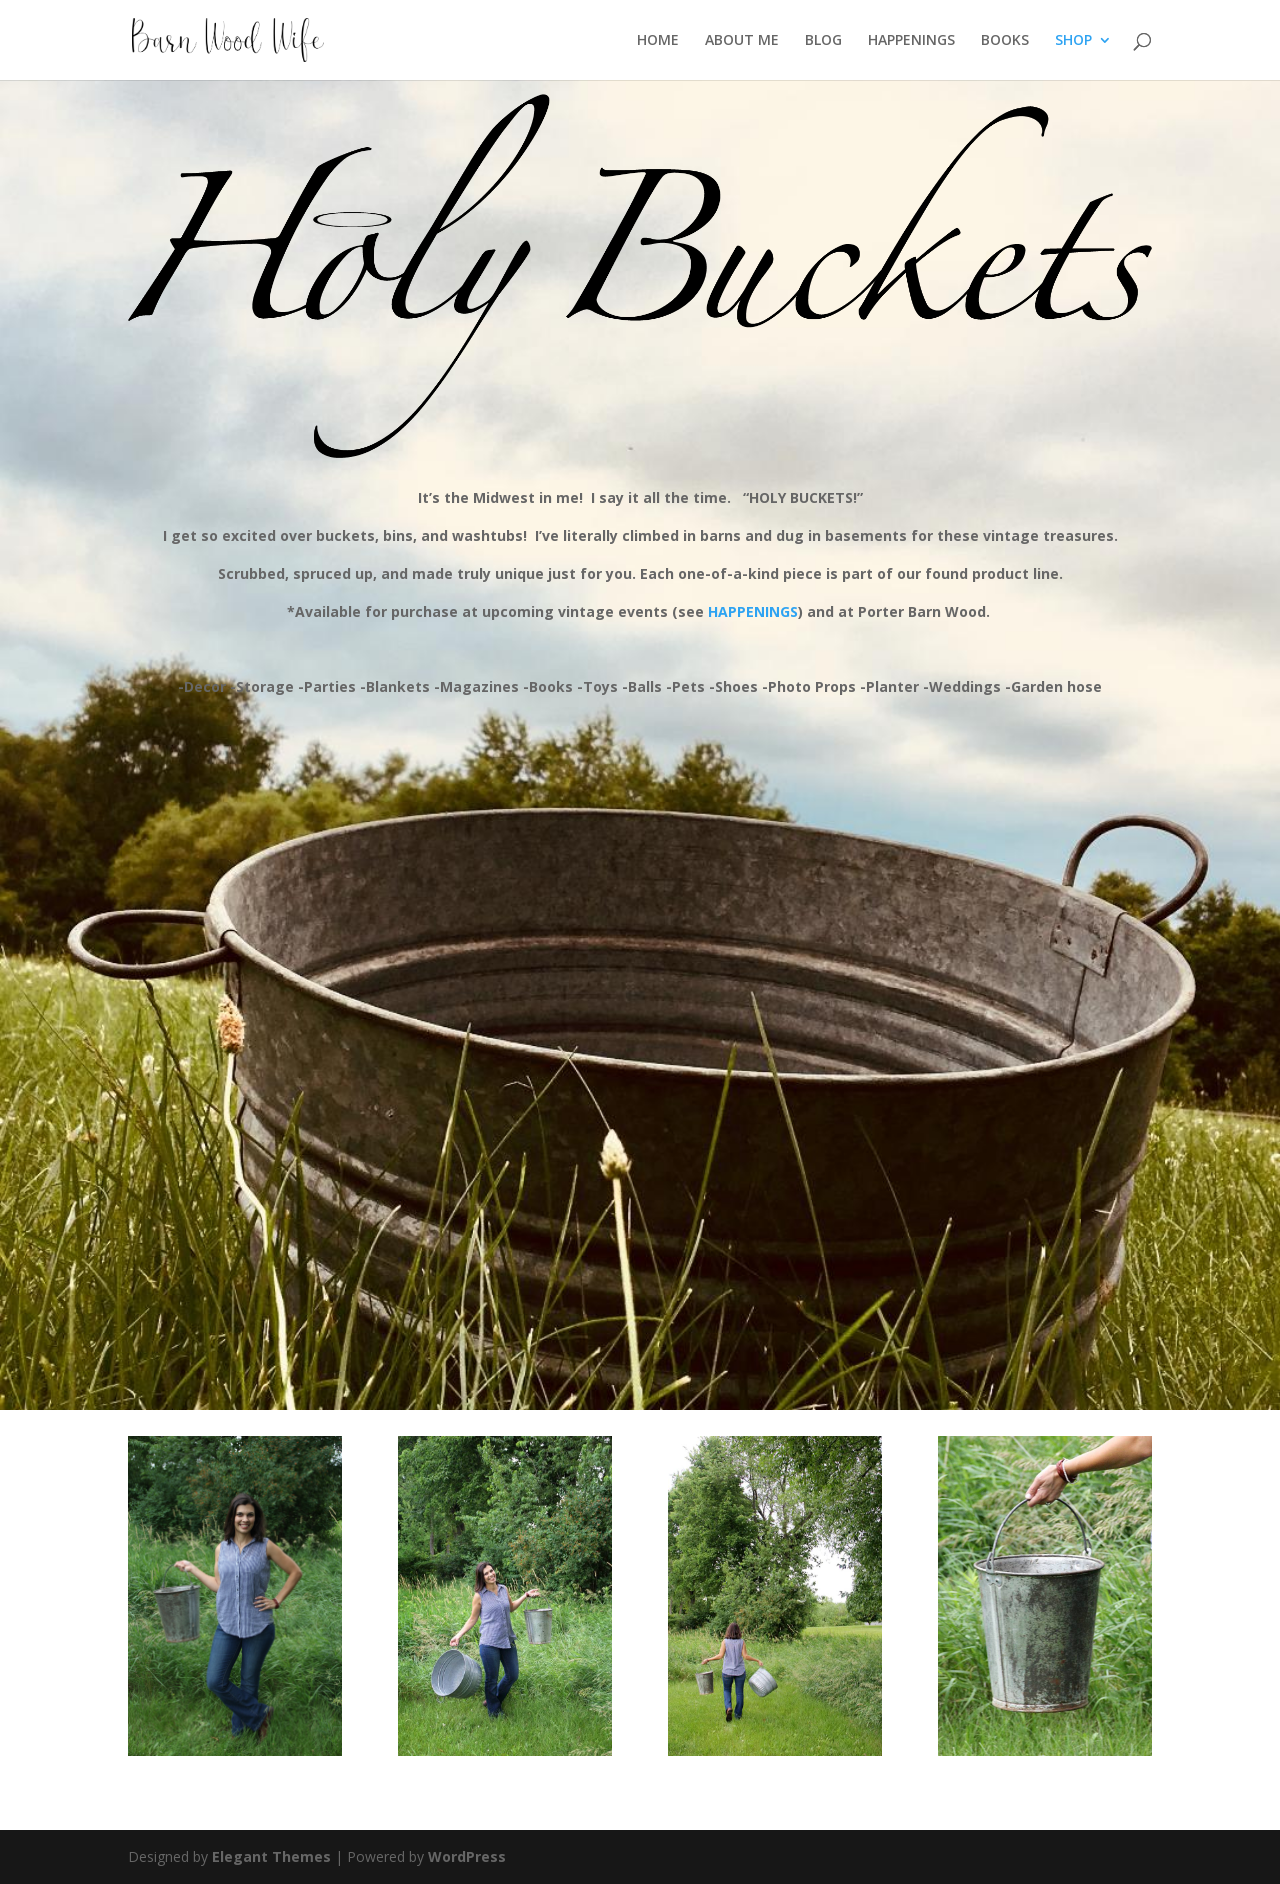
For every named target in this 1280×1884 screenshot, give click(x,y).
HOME (658, 41)
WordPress (467, 1856)
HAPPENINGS (911, 41)
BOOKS (1005, 41)
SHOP (1073, 41)
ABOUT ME (742, 41)
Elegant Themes (271, 1856)
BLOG (823, 41)
